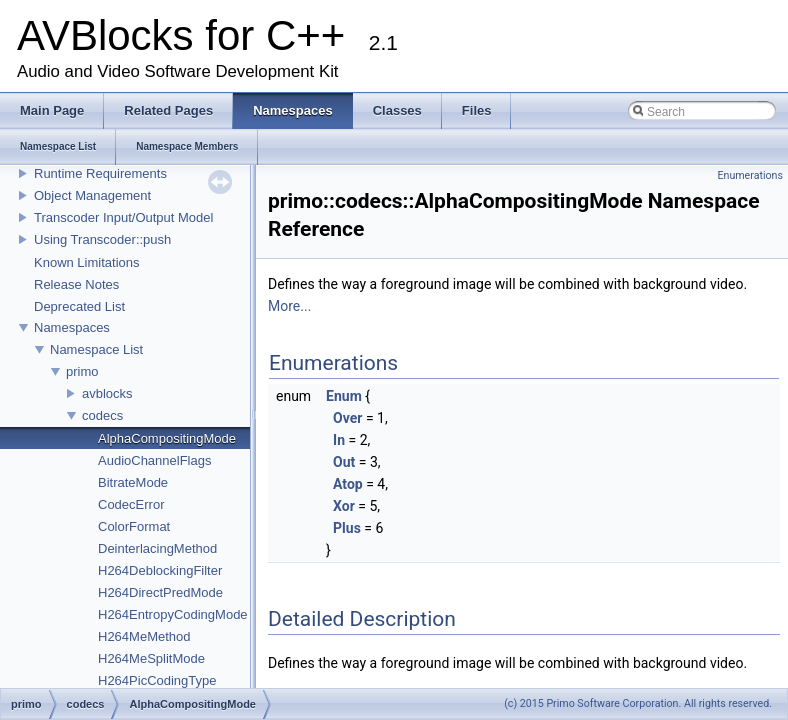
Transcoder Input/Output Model (123, 217)
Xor (344, 506)
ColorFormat (134, 526)
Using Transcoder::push (102, 239)
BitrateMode (133, 482)
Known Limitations (87, 262)
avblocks (107, 393)
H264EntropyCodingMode (173, 614)
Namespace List (96, 349)
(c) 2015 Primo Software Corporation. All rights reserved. (638, 703)
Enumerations (750, 175)
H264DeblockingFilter (160, 570)
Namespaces (72, 327)
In (339, 440)
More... (289, 306)
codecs (102, 415)
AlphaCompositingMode (167, 438)
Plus (347, 528)
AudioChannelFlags (154, 460)
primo (82, 371)
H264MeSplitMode (151, 658)
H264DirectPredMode (160, 592)
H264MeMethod (144, 636)
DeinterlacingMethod (157, 548)
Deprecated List (79, 306)
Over (347, 418)
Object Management (92, 195)
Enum (344, 396)
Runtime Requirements (100, 173)
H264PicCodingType (157, 680)
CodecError (131, 504)
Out (344, 462)
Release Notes (76, 284)
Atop (348, 484)
